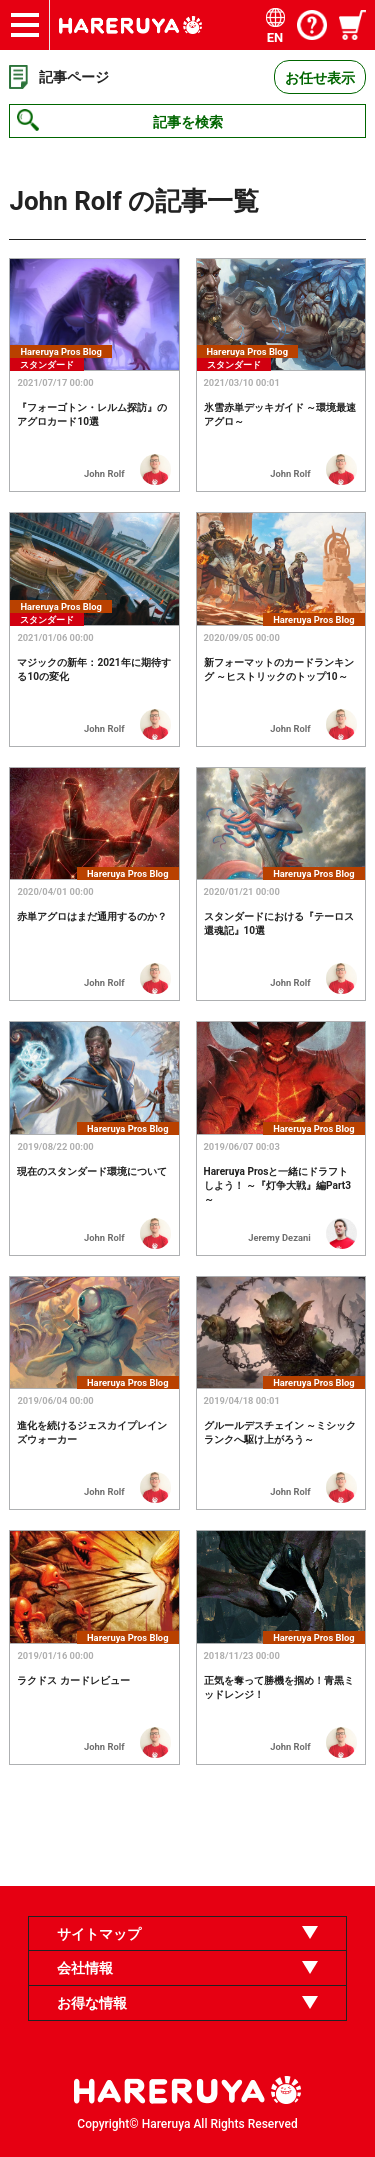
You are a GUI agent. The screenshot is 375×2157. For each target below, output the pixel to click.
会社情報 (85, 1968)
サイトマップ (99, 1934)
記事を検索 (188, 122)
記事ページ (74, 77)
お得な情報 (92, 2003)
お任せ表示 (320, 78)
